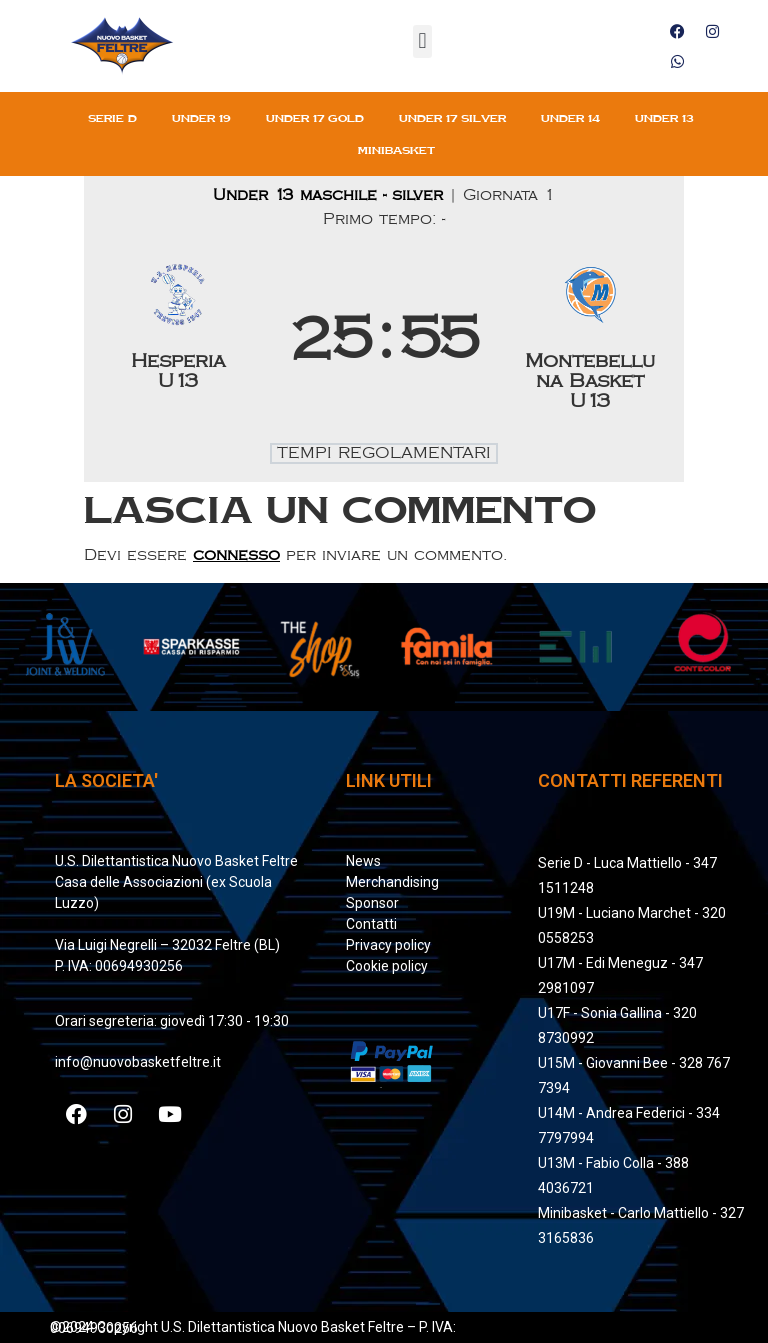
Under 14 (570, 118)
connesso (236, 555)
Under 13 (664, 118)
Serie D (112, 118)
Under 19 (201, 118)
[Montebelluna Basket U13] (590, 341)
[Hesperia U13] (178, 341)
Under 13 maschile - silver (331, 195)
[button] (422, 41)
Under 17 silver (452, 118)
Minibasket (396, 150)
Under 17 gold (315, 118)
